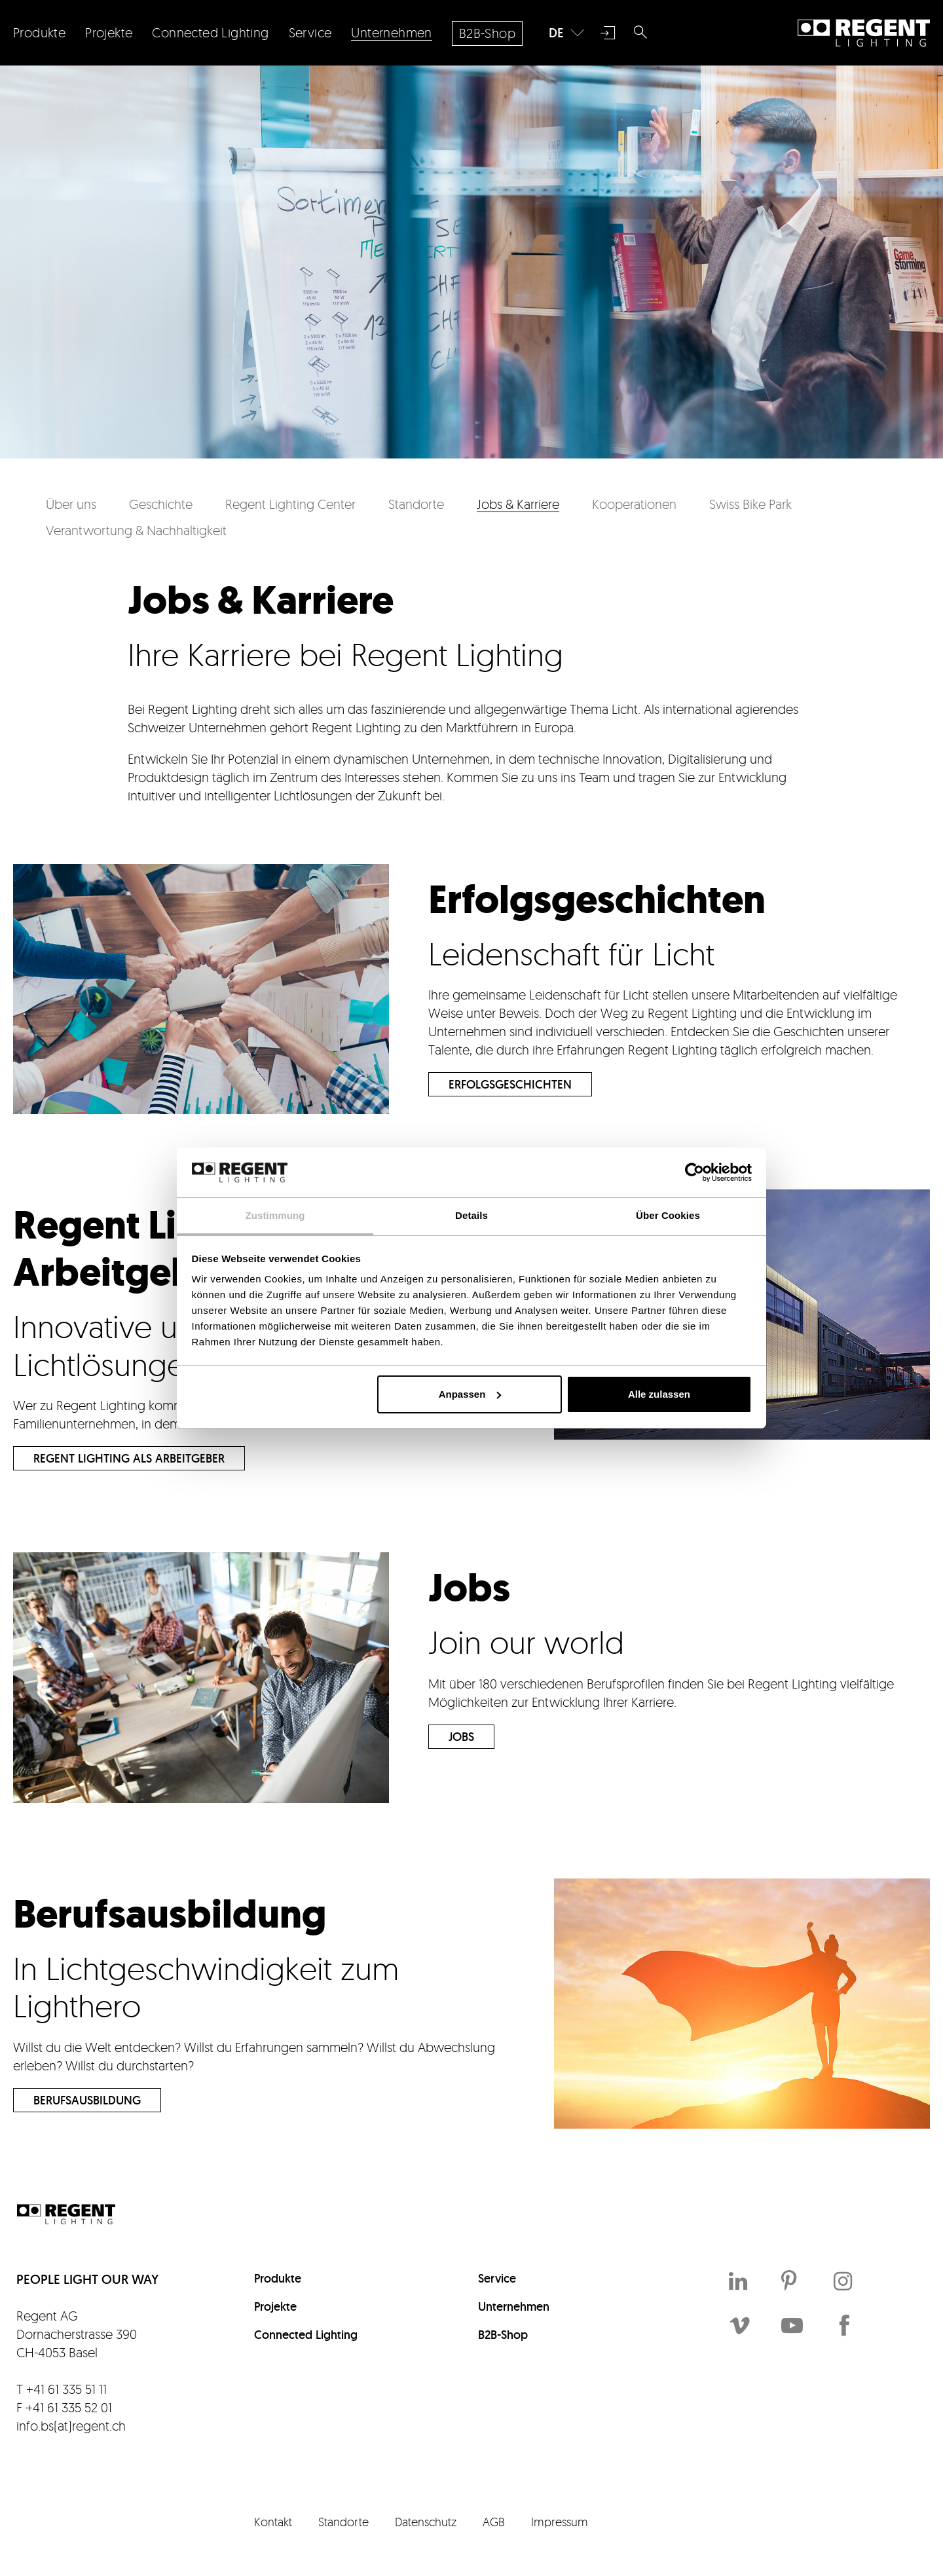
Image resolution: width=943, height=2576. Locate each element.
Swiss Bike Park (750, 504)
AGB (494, 2521)
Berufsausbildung (87, 2100)
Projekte (275, 2306)
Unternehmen (513, 2306)
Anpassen (470, 1394)
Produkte (277, 2278)
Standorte (416, 504)
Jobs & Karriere (518, 504)
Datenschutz (425, 2521)
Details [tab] (471, 1215)
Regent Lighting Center (290, 504)
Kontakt (273, 2521)
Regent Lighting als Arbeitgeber (129, 1458)
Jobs (461, 1736)
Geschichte (161, 504)
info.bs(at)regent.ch (71, 2425)
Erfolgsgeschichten (510, 1084)
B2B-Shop (503, 2334)
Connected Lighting (306, 2334)
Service (497, 2278)
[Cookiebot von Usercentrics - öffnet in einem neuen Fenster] (694, 1172)
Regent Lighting (864, 32)
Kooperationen (634, 504)
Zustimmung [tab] (275, 1215)
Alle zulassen (659, 1394)
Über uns (71, 504)
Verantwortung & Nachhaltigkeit (136, 530)
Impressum (559, 2521)
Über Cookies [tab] (668, 1215)
